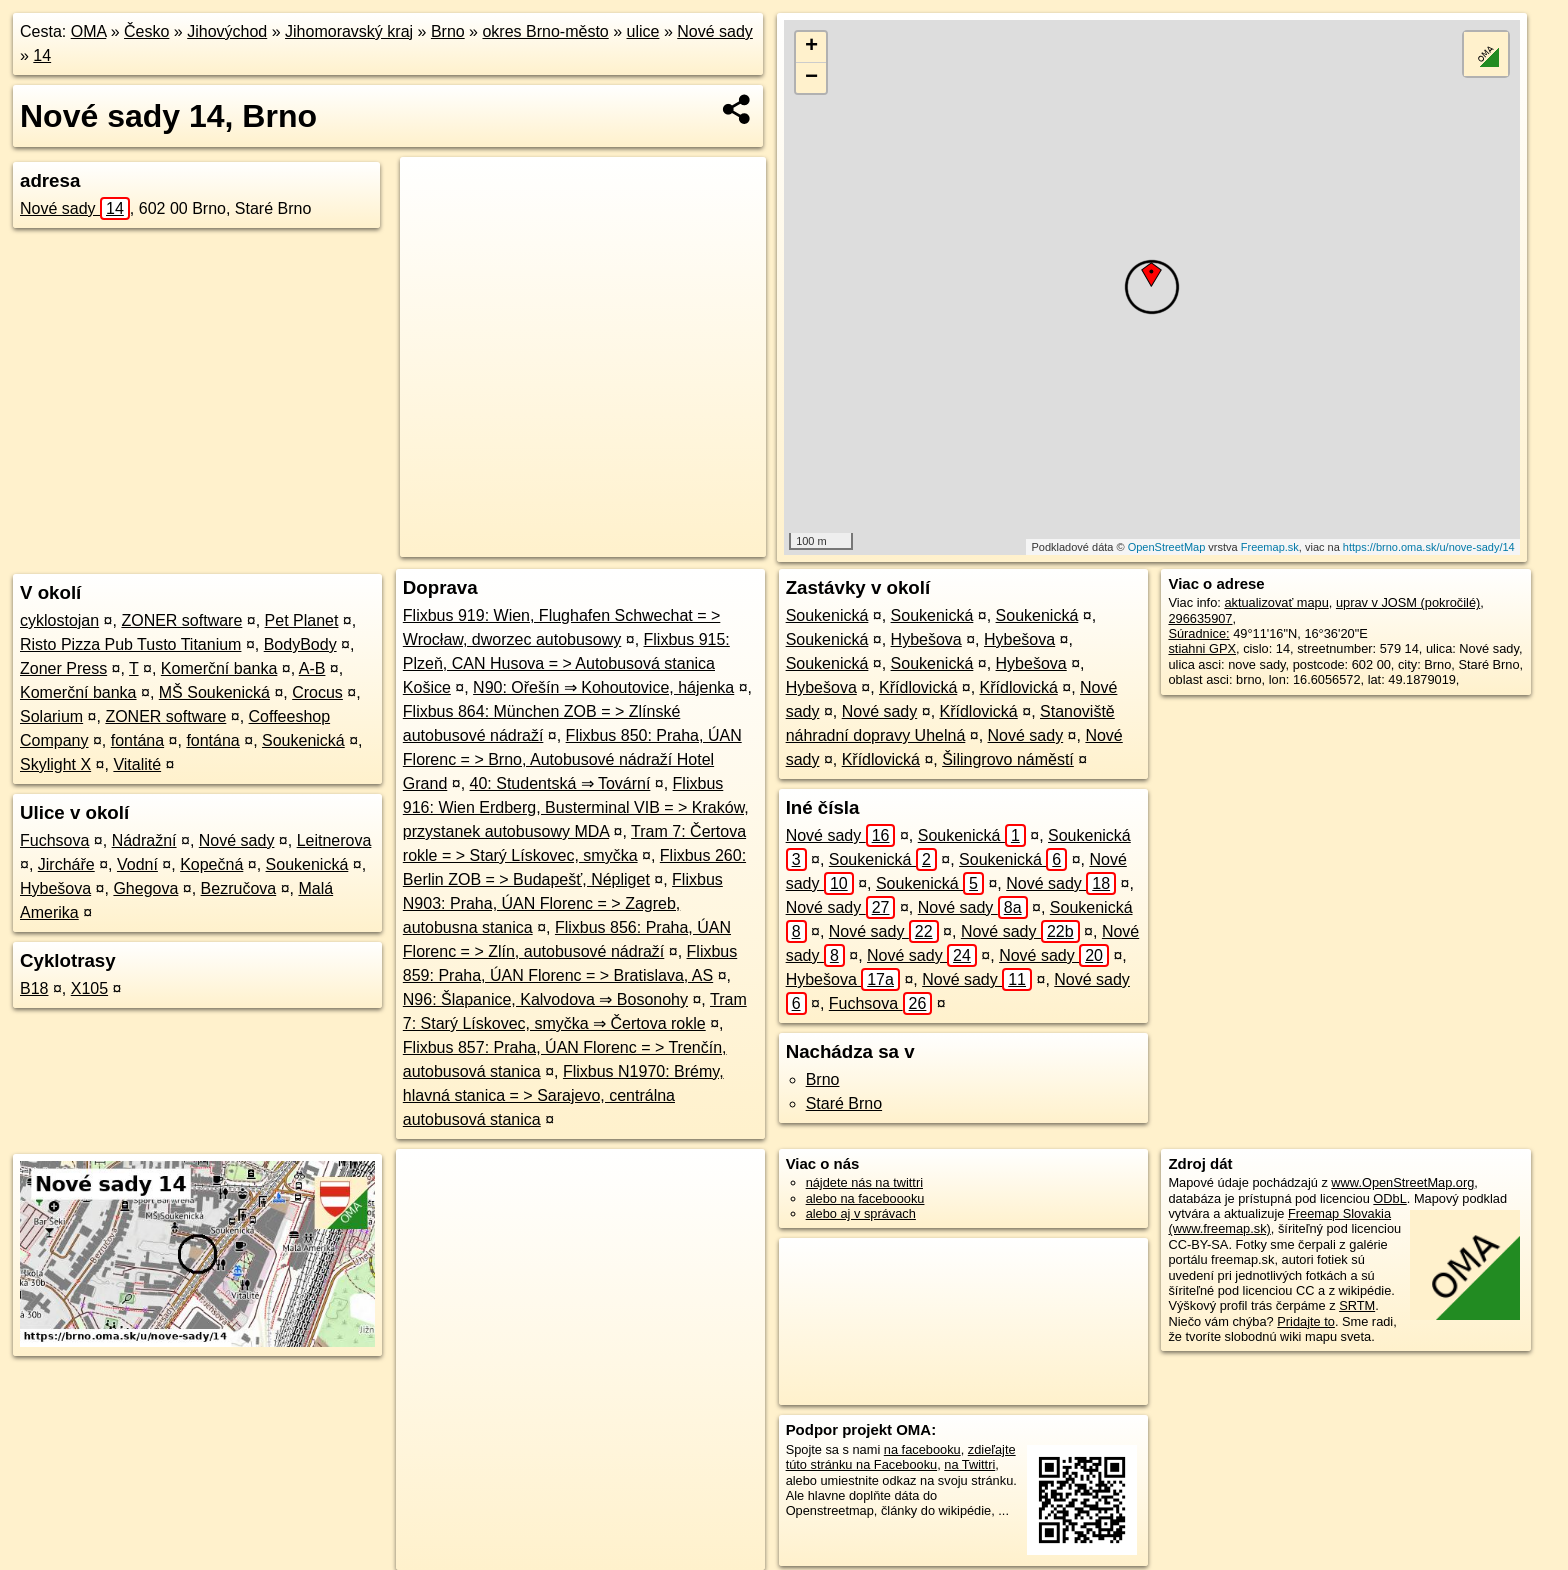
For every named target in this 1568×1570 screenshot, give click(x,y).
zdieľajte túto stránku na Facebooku (901, 1457)
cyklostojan (59, 620)
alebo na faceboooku (865, 1198)
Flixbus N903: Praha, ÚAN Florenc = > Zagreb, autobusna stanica (563, 903)
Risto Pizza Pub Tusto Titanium (130, 644)
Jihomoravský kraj (349, 31)
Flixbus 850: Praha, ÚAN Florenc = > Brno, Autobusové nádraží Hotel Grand (572, 759)
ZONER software (181, 620)
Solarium (51, 716)
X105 (89, 988)
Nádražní (144, 840)
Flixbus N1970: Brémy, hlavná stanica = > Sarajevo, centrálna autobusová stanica (563, 1095)
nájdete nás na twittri (864, 1182)
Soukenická (303, 740)
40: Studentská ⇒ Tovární (560, 783)
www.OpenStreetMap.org (1402, 1182)
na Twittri (969, 1464)
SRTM (1357, 1305)
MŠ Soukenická (214, 692)
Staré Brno (844, 1103)
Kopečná (211, 864)
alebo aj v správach (861, 1213)
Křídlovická (918, 687)
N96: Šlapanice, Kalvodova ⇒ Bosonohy (545, 999)
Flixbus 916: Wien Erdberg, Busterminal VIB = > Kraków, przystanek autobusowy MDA (576, 807)
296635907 (1200, 618)
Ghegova (145, 888)
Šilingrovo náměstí (1008, 759)
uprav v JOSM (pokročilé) (1408, 602)
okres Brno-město (545, 31)
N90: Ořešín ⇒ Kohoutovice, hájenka (603, 687)
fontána (137, 740)
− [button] (811, 78)
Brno (448, 31)
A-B (312, 668)
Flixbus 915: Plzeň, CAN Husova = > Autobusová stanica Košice (566, 663)
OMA (89, 31)
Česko (146, 31)
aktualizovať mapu (1276, 602)
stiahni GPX (1202, 648)
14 (42, 55)
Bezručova (239, 888)
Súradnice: (1198, 633)
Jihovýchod (227, 31)
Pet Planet (302, 620)
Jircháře (66, 864)
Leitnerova (334, 840)
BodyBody (300, 644)
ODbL (1389, 1198)
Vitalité (137, 764)
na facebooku (922, 1449)
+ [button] (811, 47)
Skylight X (55, 764)
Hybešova (55, 888)
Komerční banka (219, 668)
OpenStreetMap (1167, 547)
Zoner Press (63, 668)
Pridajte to (1306, 1321)
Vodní (137, 864)
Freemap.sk (1270, 547)
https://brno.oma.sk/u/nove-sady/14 (1429, 547)
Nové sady (715, 31)
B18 (34, 988)
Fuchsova (54, 840)
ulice (643, 31)
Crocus (317, 692)
